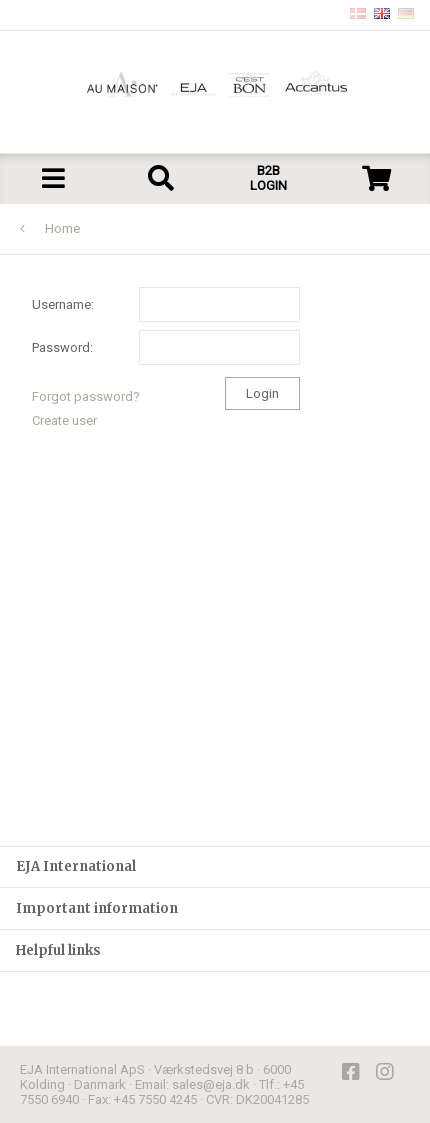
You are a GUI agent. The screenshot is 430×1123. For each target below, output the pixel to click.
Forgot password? (86, 396)
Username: (166, 304)
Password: (166, 347)
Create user (64, 420)
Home (62, 228)
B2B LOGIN (268, 178)
